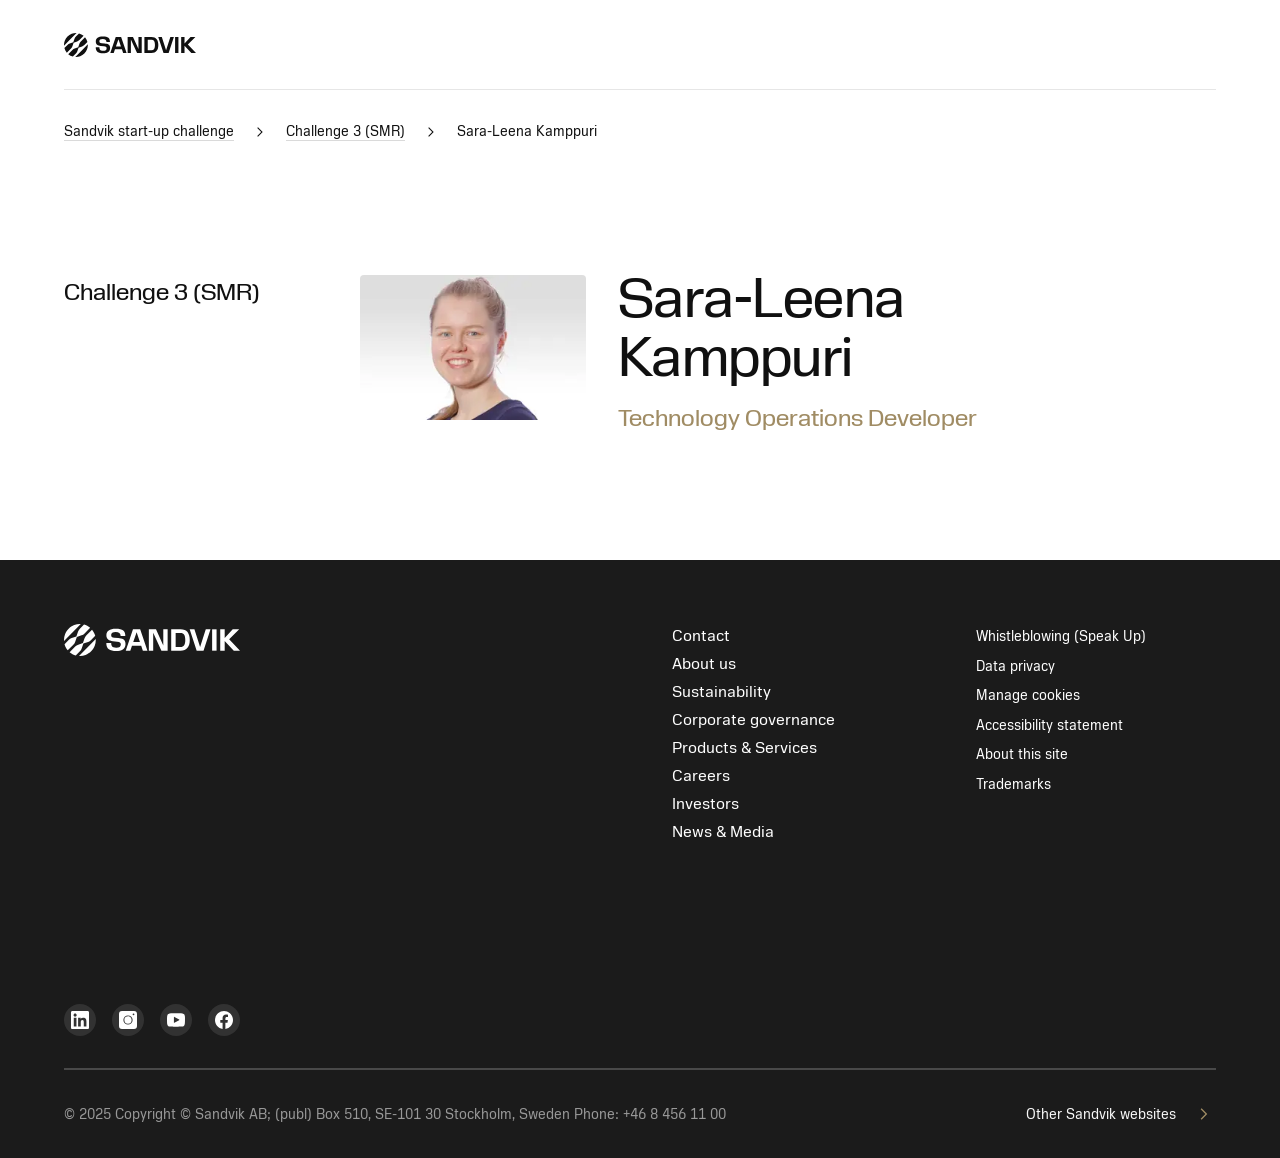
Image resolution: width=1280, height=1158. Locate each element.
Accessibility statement (1049, 725)
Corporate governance (753, 720)
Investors (705, 804)
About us (704, 664)
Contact (701, 636)
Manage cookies (1028, 695)
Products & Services (744, 748)
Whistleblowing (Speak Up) (1061, 636)
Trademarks (1013, 784)
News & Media (723, 832)
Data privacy (1015, 666)
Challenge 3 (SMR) (162, 292)
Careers (701, 776)
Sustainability (721, 692)
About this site (1022, 754)
